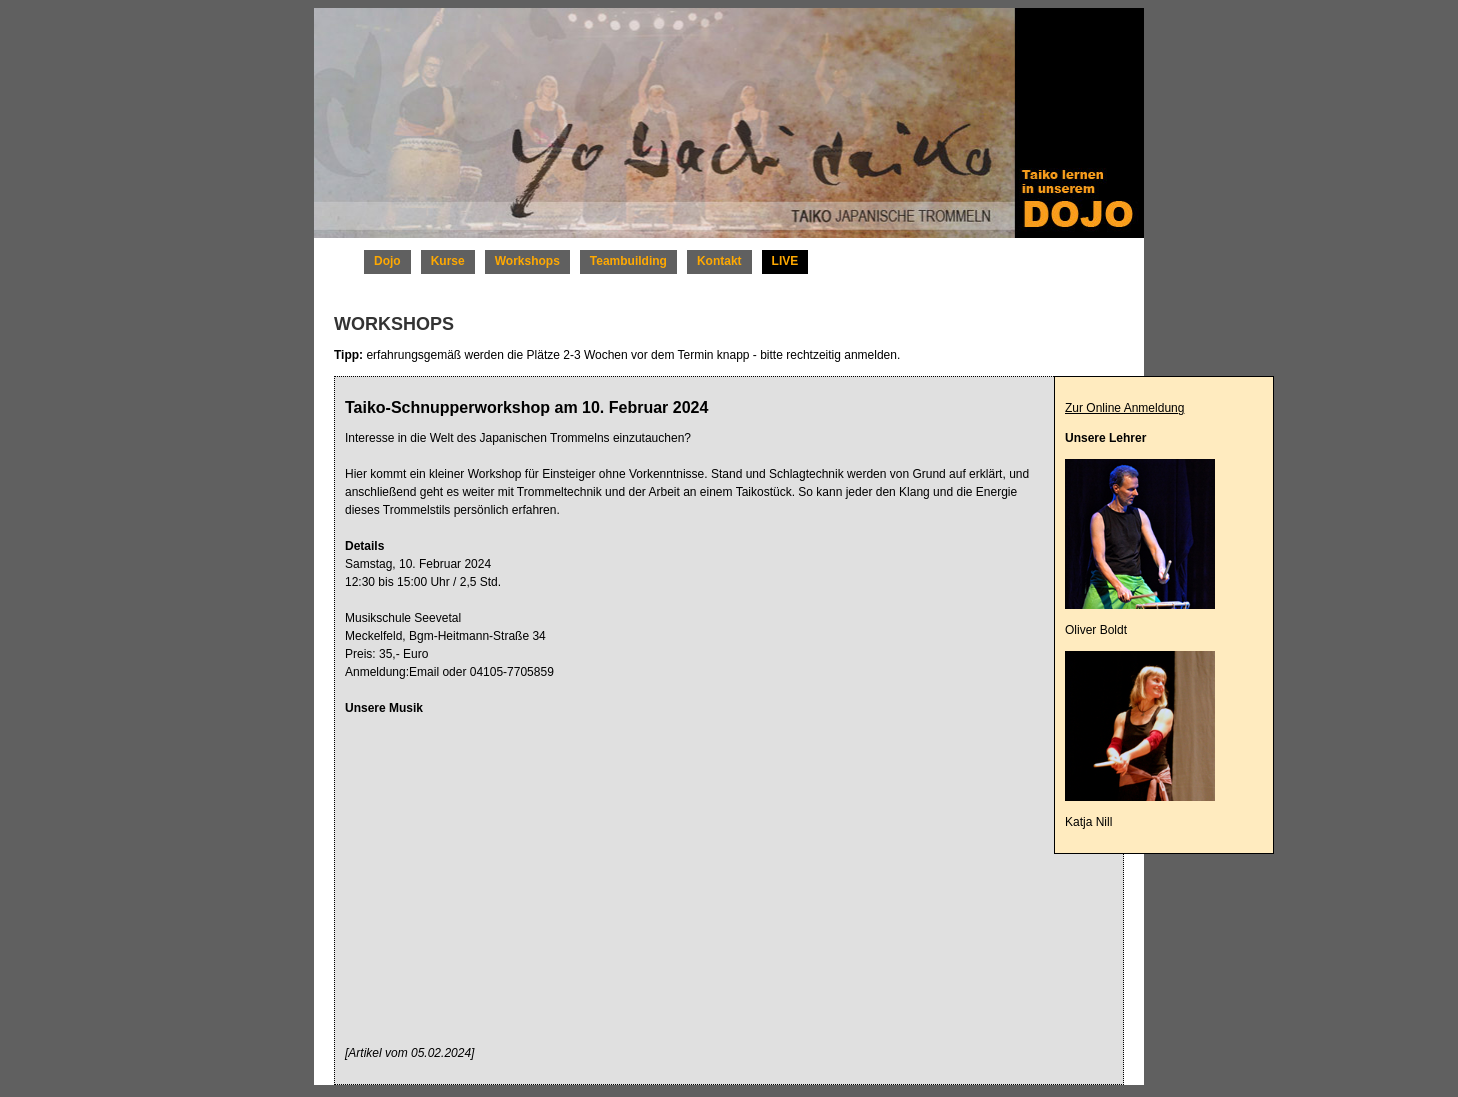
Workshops (527, 261)
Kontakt (719, 261)
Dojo (387, 261)
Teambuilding (628, 261)
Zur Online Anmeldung (1124, 408)
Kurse (448, 261)
